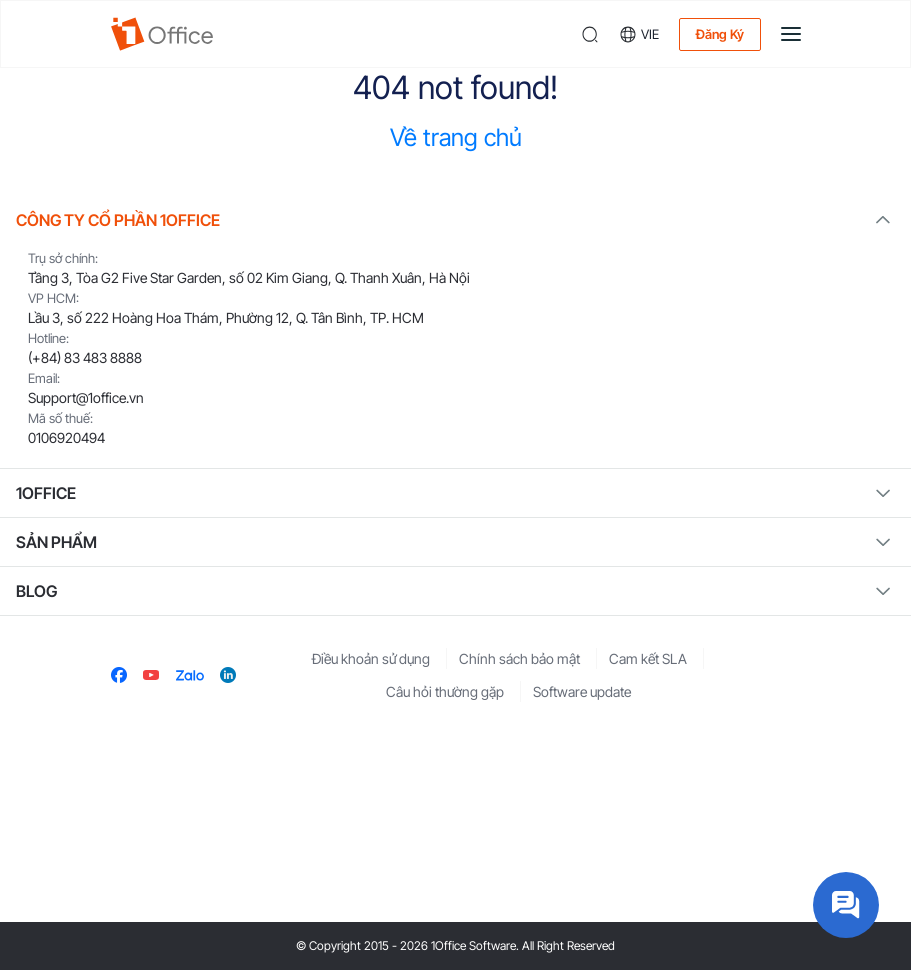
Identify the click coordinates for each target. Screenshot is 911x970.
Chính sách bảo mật (519, 658)
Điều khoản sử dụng (371, 658)
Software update (582, 691)
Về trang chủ (456, 137)
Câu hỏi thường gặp (445, 691)
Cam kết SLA (648, 658)
